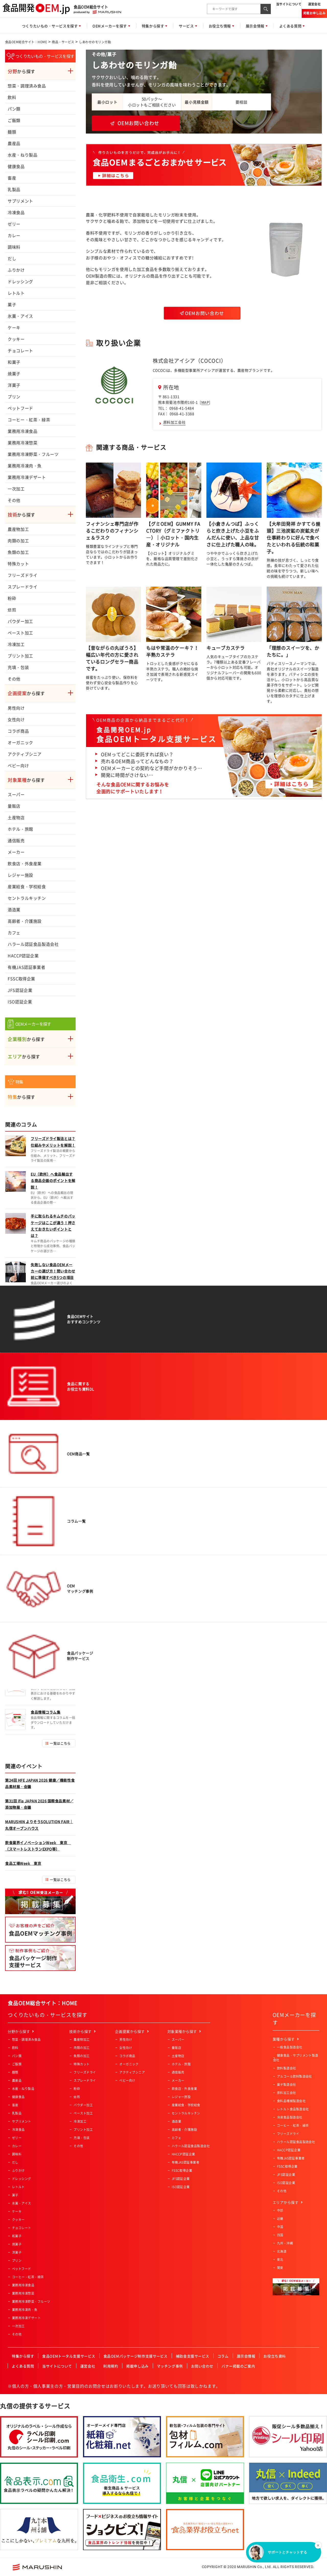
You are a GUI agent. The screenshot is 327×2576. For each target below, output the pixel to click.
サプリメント (20, 201)
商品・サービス (63, 42)
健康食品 (16, 166)
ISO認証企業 (20, 1002)
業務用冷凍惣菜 (22, 443)
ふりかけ (16, 270)
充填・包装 (18, 667)
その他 (14, 500)
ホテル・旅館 (20, 829)
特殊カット (18, 564)
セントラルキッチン (27, 898)
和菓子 (14, 362)
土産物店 (16, 817)
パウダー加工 (20, 621)
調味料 (14, 247)
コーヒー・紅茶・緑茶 (29, 419)
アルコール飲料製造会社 (294, 2076)
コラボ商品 (18, 731)
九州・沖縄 (285, 2243)
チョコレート (20, 350)
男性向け (16, 708)
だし (12, 258)
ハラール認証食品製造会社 (33, 944)
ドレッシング (20, 281)
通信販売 (16, 840)
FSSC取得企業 (21, 978)
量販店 (14, 806)
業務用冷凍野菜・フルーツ (33, 454)
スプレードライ (22, 587)
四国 (280, 2235)
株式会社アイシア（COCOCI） (189, 360)
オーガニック (20, 742)
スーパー (16, 794)
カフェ (14, 932)
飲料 (12, 97)
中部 (280, 2210)
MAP (205, 402)
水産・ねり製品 (22, 155)
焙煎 (12, 610)
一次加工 (16, 489)
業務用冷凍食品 (22, 431)
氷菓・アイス (20, 316)
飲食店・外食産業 (25, 863)
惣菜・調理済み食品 (27, 86)
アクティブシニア (25, 754)
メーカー (16, 852)
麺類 (12, 132)
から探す (21, 71)
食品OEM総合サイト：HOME (26, 42)
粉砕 (12, 598)
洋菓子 (14, 385)
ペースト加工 (20, 633)
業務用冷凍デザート (27, 477)
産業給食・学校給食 (27, 886)
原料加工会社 (174, 422)
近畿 (280, 2218)
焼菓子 (14, 373)
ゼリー (14, 224)
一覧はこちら (60, 1547)
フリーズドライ (22, 575)
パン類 (14, 109)
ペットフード (20, 408)
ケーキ (14, 327)
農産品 (14, 143)
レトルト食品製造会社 (293, 2109)
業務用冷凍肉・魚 (25, 466)
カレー (14, 235)
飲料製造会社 (286, 2068)
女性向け (16, 719)
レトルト (16, 293)
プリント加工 (20, 656)
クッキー (16, 339)
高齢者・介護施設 (25, 921)
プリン (14, 396)
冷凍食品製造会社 (289, 2117)
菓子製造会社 (286, 2084)
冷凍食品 (16, 212)
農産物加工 (18, 529)
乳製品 (14, 189)
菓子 (12, 304)
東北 (280, 2259)
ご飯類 (14, 120)
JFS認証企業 (20, 990)
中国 (280, 2226)
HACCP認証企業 (23, 955)
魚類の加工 (18, 552)
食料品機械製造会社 (291, 2101)
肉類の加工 (18, 541)
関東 (280, 2267)
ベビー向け (18, 765)
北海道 (281, 2251)
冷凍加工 (16, 644)
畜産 (12, 178)
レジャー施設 (20, 875)
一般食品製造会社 (289, 2047)
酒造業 (14, 909)
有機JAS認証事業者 (26, 967)
